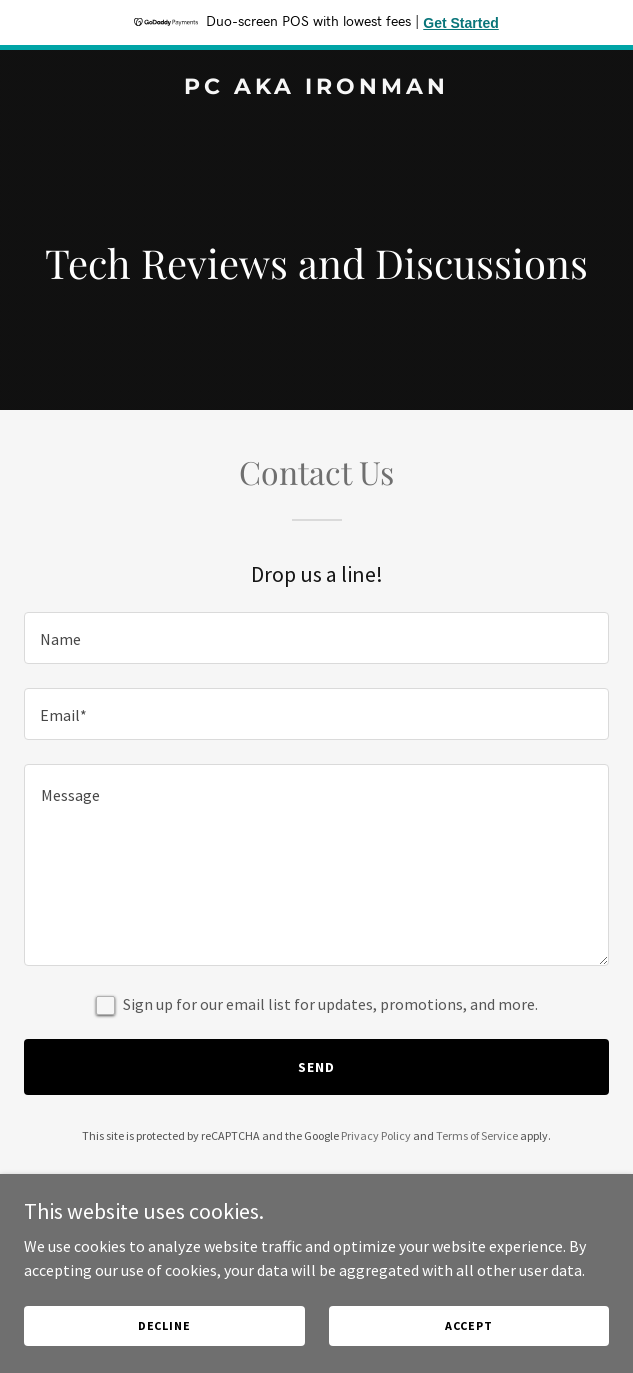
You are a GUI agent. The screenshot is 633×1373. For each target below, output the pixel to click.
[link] (316, 88)
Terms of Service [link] (477, 1135)
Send (316, 1067)
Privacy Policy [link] (376, 1135)
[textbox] (316, 638)
